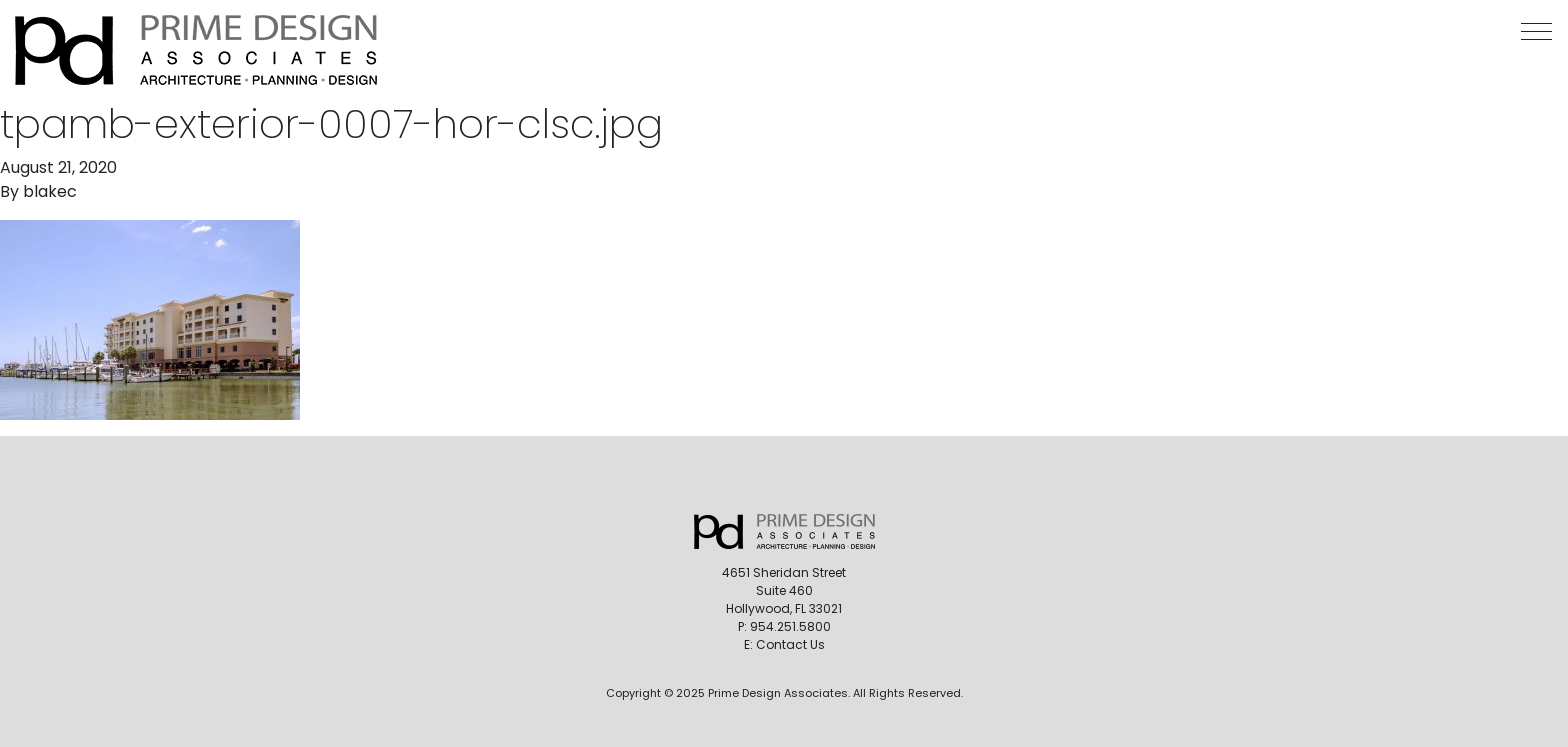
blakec (50, 191)
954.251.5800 (790, 626)
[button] (1536, 31)
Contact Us (790, 644)
